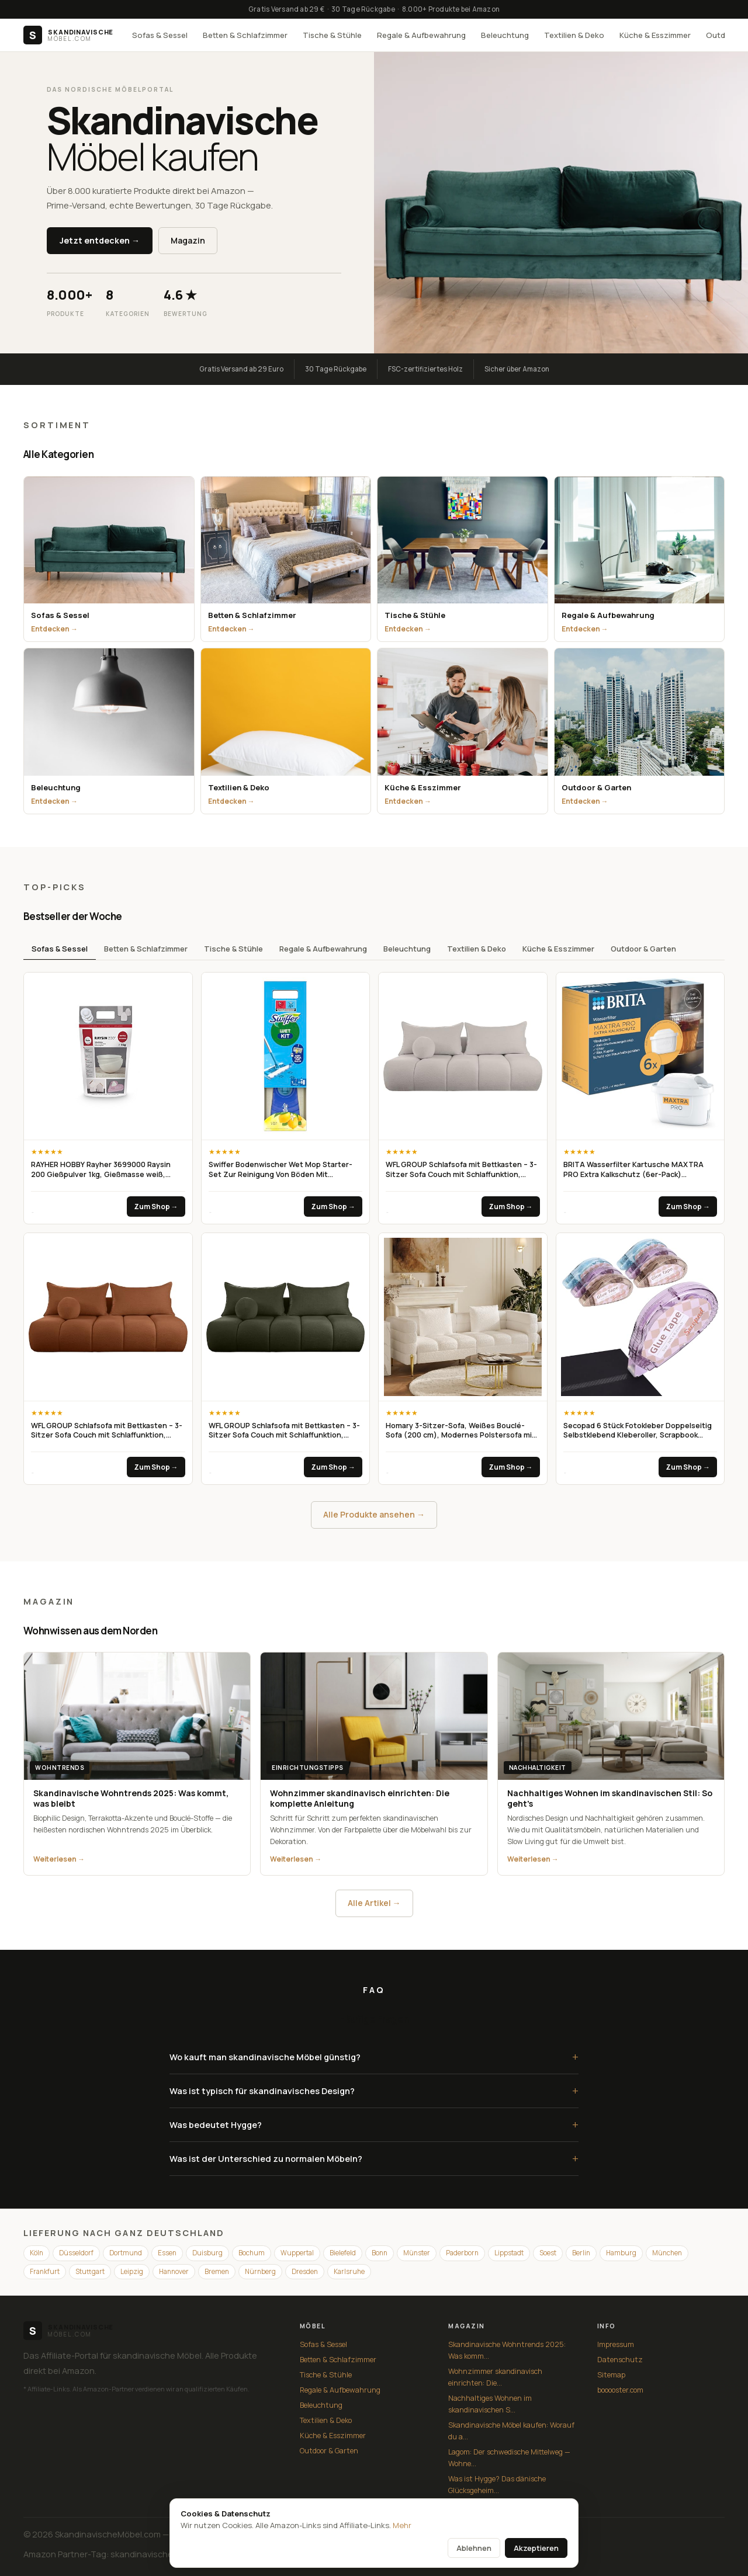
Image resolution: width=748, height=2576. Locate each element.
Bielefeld (343, 2252)
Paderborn (462, 2252)
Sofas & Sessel (160, 35)
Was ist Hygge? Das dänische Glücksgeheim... (497, 2484)
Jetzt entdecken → (100, 240)
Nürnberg (260, 2271)
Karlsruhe (349, 2271)
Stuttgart (90, 2271)
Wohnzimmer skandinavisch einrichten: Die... (495, 2377)
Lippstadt (509, 2252)
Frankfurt (45, 2271)
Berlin (581, 2252)
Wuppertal (297, 2252)
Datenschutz (620, 2360)
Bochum (251, 2252)
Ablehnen (473, 2548)
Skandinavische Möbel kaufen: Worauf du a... (511, 2431)
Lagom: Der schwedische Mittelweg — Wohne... (509, 2458)
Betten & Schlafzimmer (245, 35)
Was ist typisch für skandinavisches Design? (374, 2091)
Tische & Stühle (332, 35)
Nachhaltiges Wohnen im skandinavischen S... (490, 2404)
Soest (547, 2252)
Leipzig (131, 2271)
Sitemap (611, 2375)
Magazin (188, 240)
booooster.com (620, 2390)
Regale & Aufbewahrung (421, 35)
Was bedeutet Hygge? (374, 2125)
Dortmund (125, 2252)
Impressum (615, 2344)
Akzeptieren (536, 2548)
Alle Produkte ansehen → (374, 1514)
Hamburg (621, 2252)
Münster (416, 2252)
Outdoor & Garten (643, 948)
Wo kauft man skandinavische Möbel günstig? (374, 2057)
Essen (167, 2252)
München (667, 2252)
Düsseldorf (76, 2252)
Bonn (379, 2252)
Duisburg (207, 2252)
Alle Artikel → (374, 1902)
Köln (36, 2252)
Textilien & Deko (574, 35)
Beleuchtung (505, 35)
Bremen (217, 2271)
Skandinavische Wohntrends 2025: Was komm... (507, 2350)
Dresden (305, 2271)
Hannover (174, 2271)
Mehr (402, 2525)
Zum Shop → (156, 1206)
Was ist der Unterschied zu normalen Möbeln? (374, 2159)
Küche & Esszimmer (655, 35)
